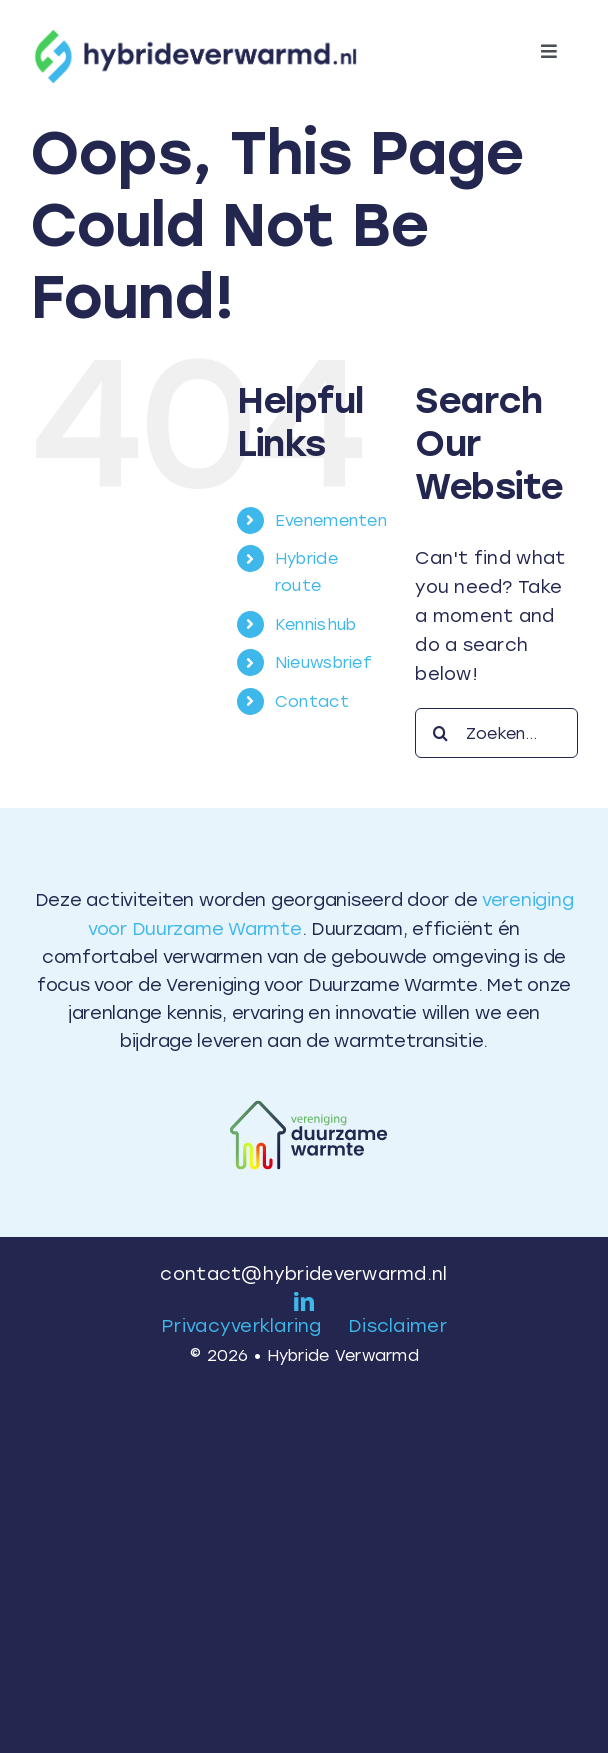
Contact (312, 701)
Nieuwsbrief (323, 662)
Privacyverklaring (241, 1326)
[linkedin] (304, 1302)
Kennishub (315, 624)
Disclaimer (397, 1326)
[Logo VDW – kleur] (304, 1094)
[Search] (440, 733)
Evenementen (331, 520)
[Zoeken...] (496, 733)
